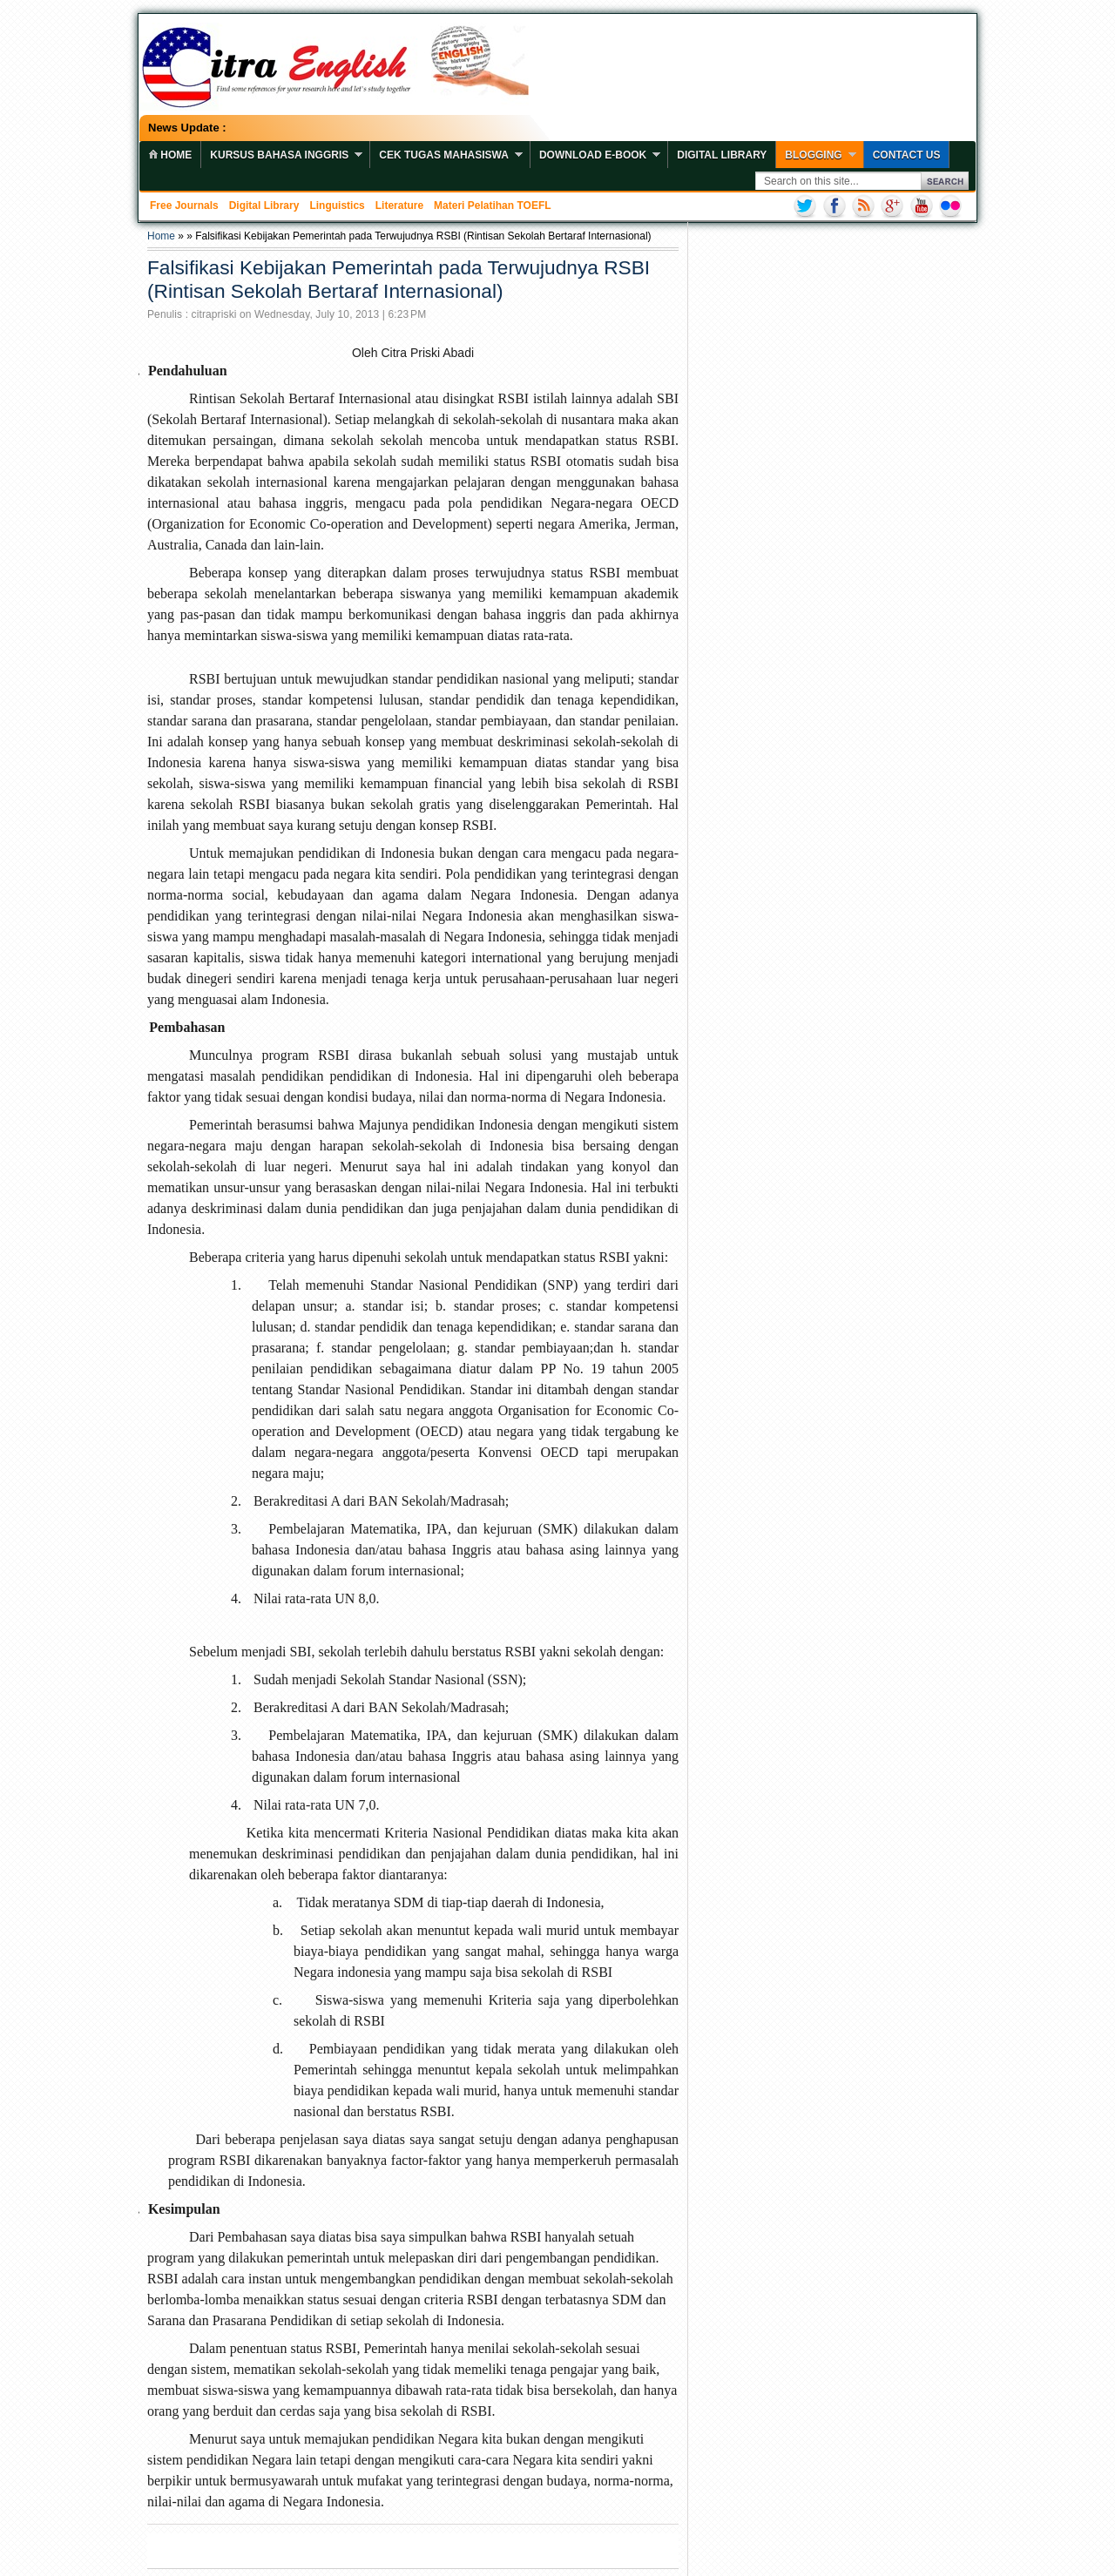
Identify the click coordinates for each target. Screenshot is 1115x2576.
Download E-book (592, 155)
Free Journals (184, 205)
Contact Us (907, 155)
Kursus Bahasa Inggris (279, 155)
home (170, 155)
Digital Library (722, 155)
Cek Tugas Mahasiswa (444, 155)
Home (161, 236)
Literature (399, 205)
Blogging (813, 155)
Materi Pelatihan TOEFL (492, 205)
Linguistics (336, 205)
